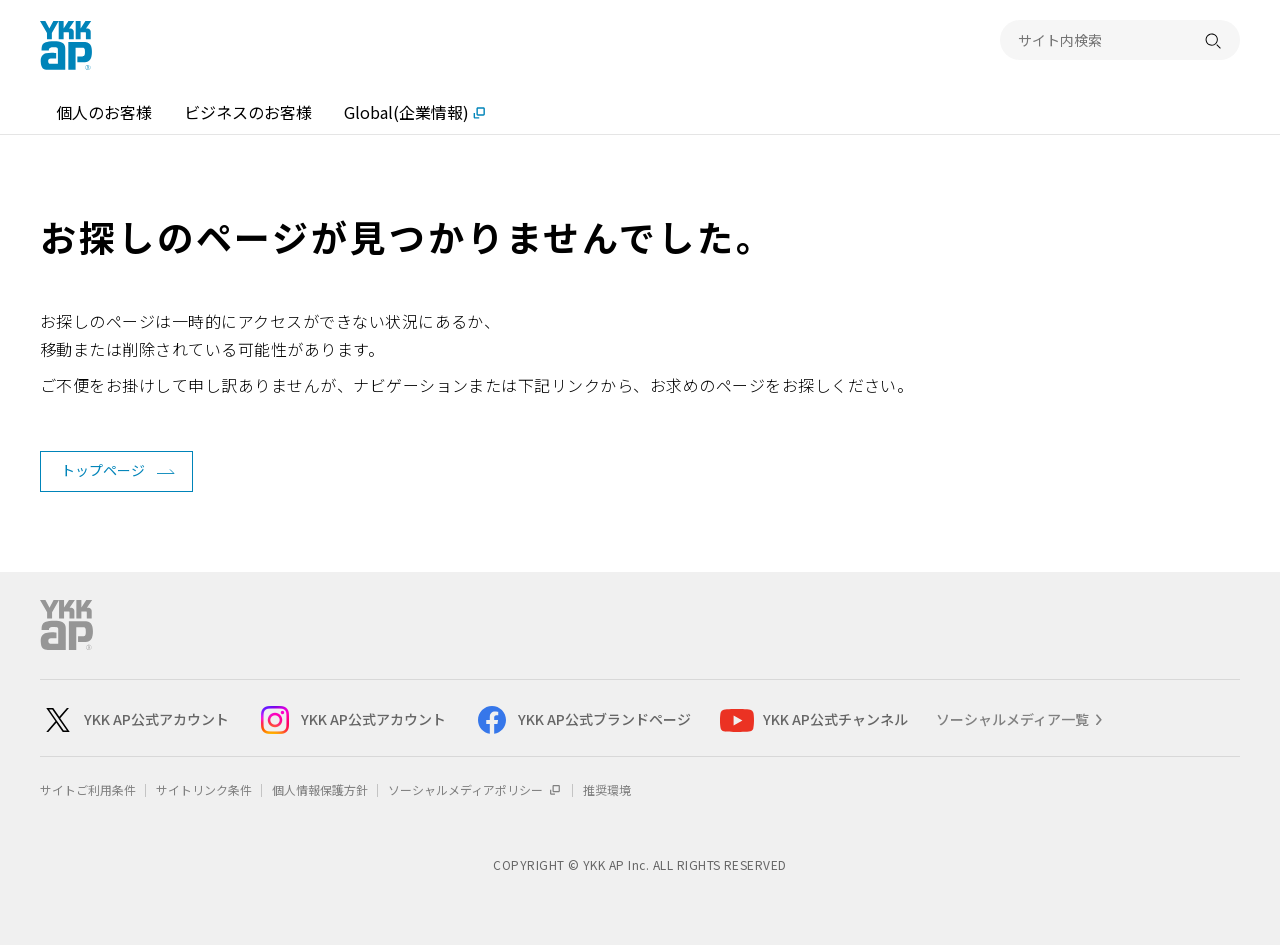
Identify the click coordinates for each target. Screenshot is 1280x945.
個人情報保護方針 (320, 789)
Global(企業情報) (406, 112)
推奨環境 (607, 789)
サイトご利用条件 (88, 789)
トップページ (103, 470)
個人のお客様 (104, 112)
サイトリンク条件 (204, 789)
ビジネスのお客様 (248, 112)
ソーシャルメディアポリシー (475, 789)
